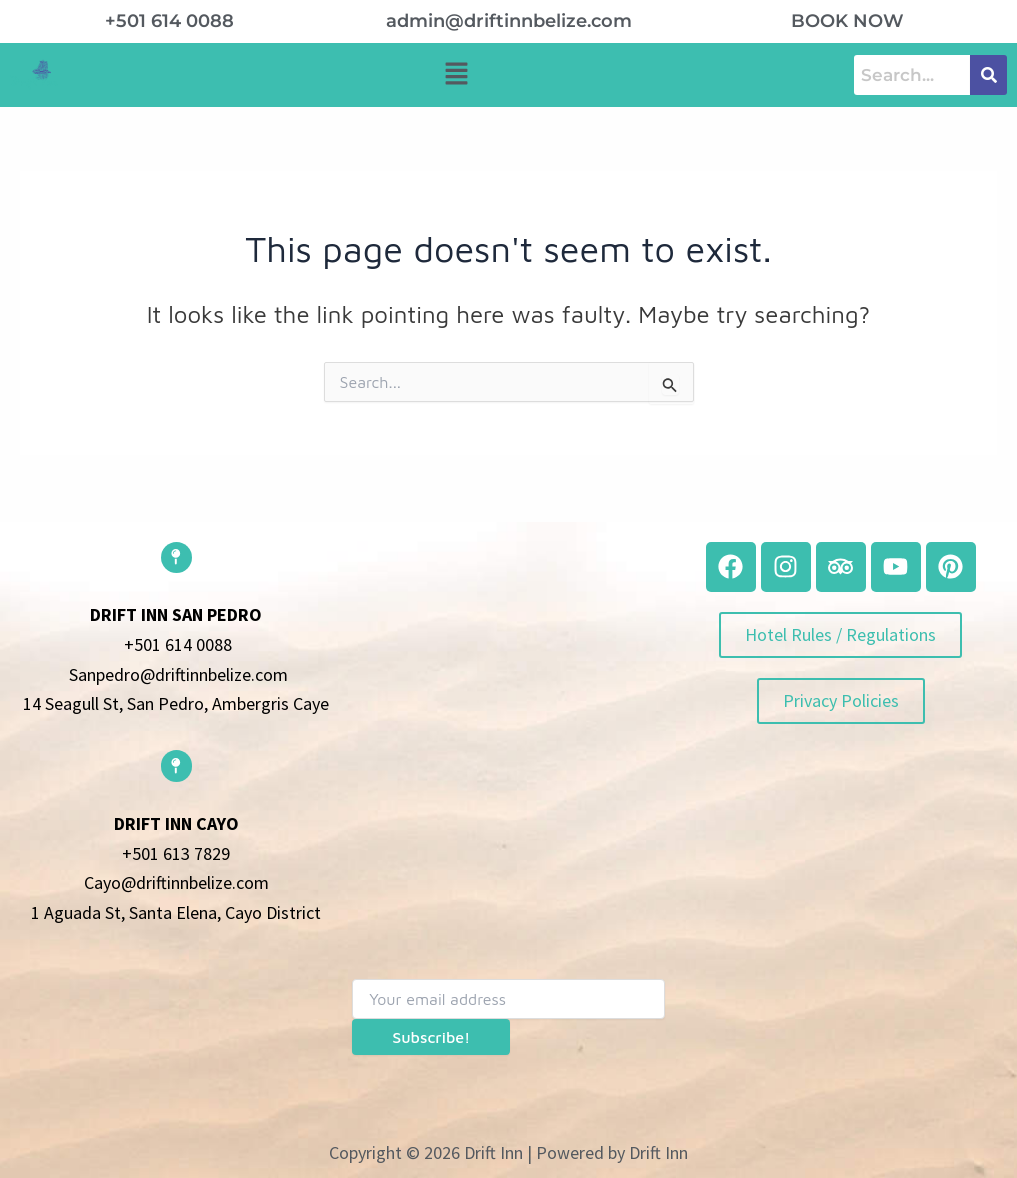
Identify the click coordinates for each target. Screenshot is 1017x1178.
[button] (456, 74)
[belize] (508, 690)
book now (847, 21)
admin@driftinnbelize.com (509, 21)
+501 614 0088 (169, 21)
